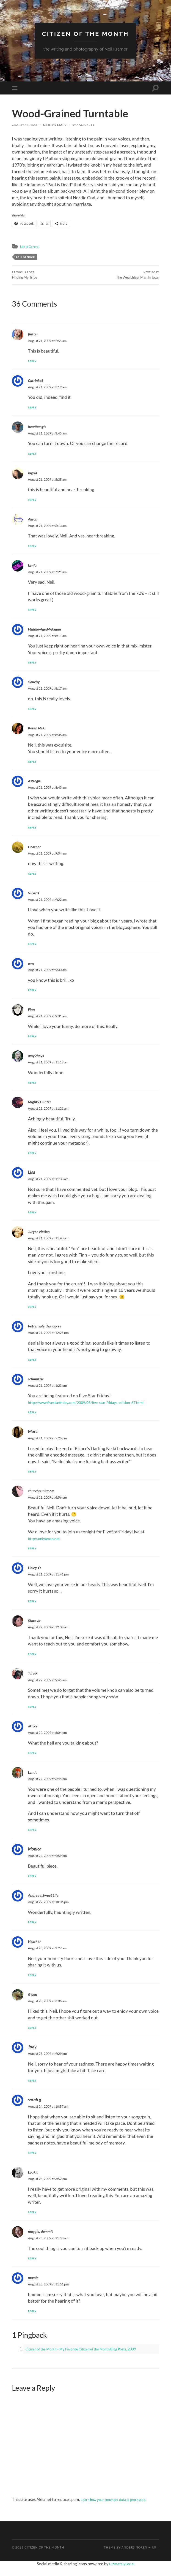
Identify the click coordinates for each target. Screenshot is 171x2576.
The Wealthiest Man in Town (135, 277)
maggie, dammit (42, 2241)
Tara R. (34, 1683)
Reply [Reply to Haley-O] (33, 1611)
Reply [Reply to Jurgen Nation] (33, 1310)
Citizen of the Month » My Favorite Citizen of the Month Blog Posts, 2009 (90, 2358)
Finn (32, 1012)
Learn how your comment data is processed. (119, 2509)
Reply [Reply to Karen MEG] (33, 765)
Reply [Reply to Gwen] (33, 2037)
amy (32, 966)
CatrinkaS (37, 383)
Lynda (33, 1781)
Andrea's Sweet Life (45, 1905)
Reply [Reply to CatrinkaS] (33, 410)
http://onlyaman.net (47, 1548)
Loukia (34, 2181)
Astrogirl (36, 784)
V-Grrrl (34, 895)
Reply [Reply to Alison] (33, 549)
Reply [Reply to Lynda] (33, 1840)
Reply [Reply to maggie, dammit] (33, 2268)
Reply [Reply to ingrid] (33, 503)
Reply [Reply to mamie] (33, 2321)
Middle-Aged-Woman (47, 632)
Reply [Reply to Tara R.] (33, 1716)
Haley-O (35, 1577)
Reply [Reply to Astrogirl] (33, 830)
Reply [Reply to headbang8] (33, 457)
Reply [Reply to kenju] (33, 613)
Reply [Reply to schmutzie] (33, 1422)
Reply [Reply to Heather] (33, 877)
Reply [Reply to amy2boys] (33, 1086)
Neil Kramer (58, 125)
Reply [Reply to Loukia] (33, 2222)
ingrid (33, 475)
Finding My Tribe (26, 277)
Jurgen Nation (41, 1234)
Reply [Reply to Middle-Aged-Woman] (33, 666)
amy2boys (37, 1058)
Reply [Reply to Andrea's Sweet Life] (33, 1932)
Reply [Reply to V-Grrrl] (33, 947)
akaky (33, 1735)
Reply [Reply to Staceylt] (33, 1664)
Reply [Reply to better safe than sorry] (33, 1363)
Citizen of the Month (85, 33)
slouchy (34, 685)
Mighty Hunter (41, 1105)
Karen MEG (38, 731)
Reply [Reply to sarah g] (33, 2162)
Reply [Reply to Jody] (33, 2090)
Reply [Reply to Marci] (33, 1481)
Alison (33, 522)
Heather (35, 849)
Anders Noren (134, 2557)
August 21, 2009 (26, 125)
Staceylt (35, 1630)
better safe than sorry (47, 1329)
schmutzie (37, 1381)
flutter (34, 337)
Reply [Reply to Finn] (33, 1039)
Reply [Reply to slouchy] (33, 712)
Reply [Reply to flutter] (33, 364)
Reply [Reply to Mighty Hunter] (33, 1156)
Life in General (31, 246)
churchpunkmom (43, 1500)
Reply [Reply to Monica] (33, 1886)
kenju (33, 568)
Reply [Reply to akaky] (33, 1762)
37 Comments (88, 125)
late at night (26, 257)
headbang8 (38, 429)
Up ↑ (155, 2557)
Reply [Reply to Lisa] (33, 1215)
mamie (34, 2287)
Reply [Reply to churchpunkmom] (33, 1558)
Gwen (33, 2004)
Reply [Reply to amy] (33, 993)
